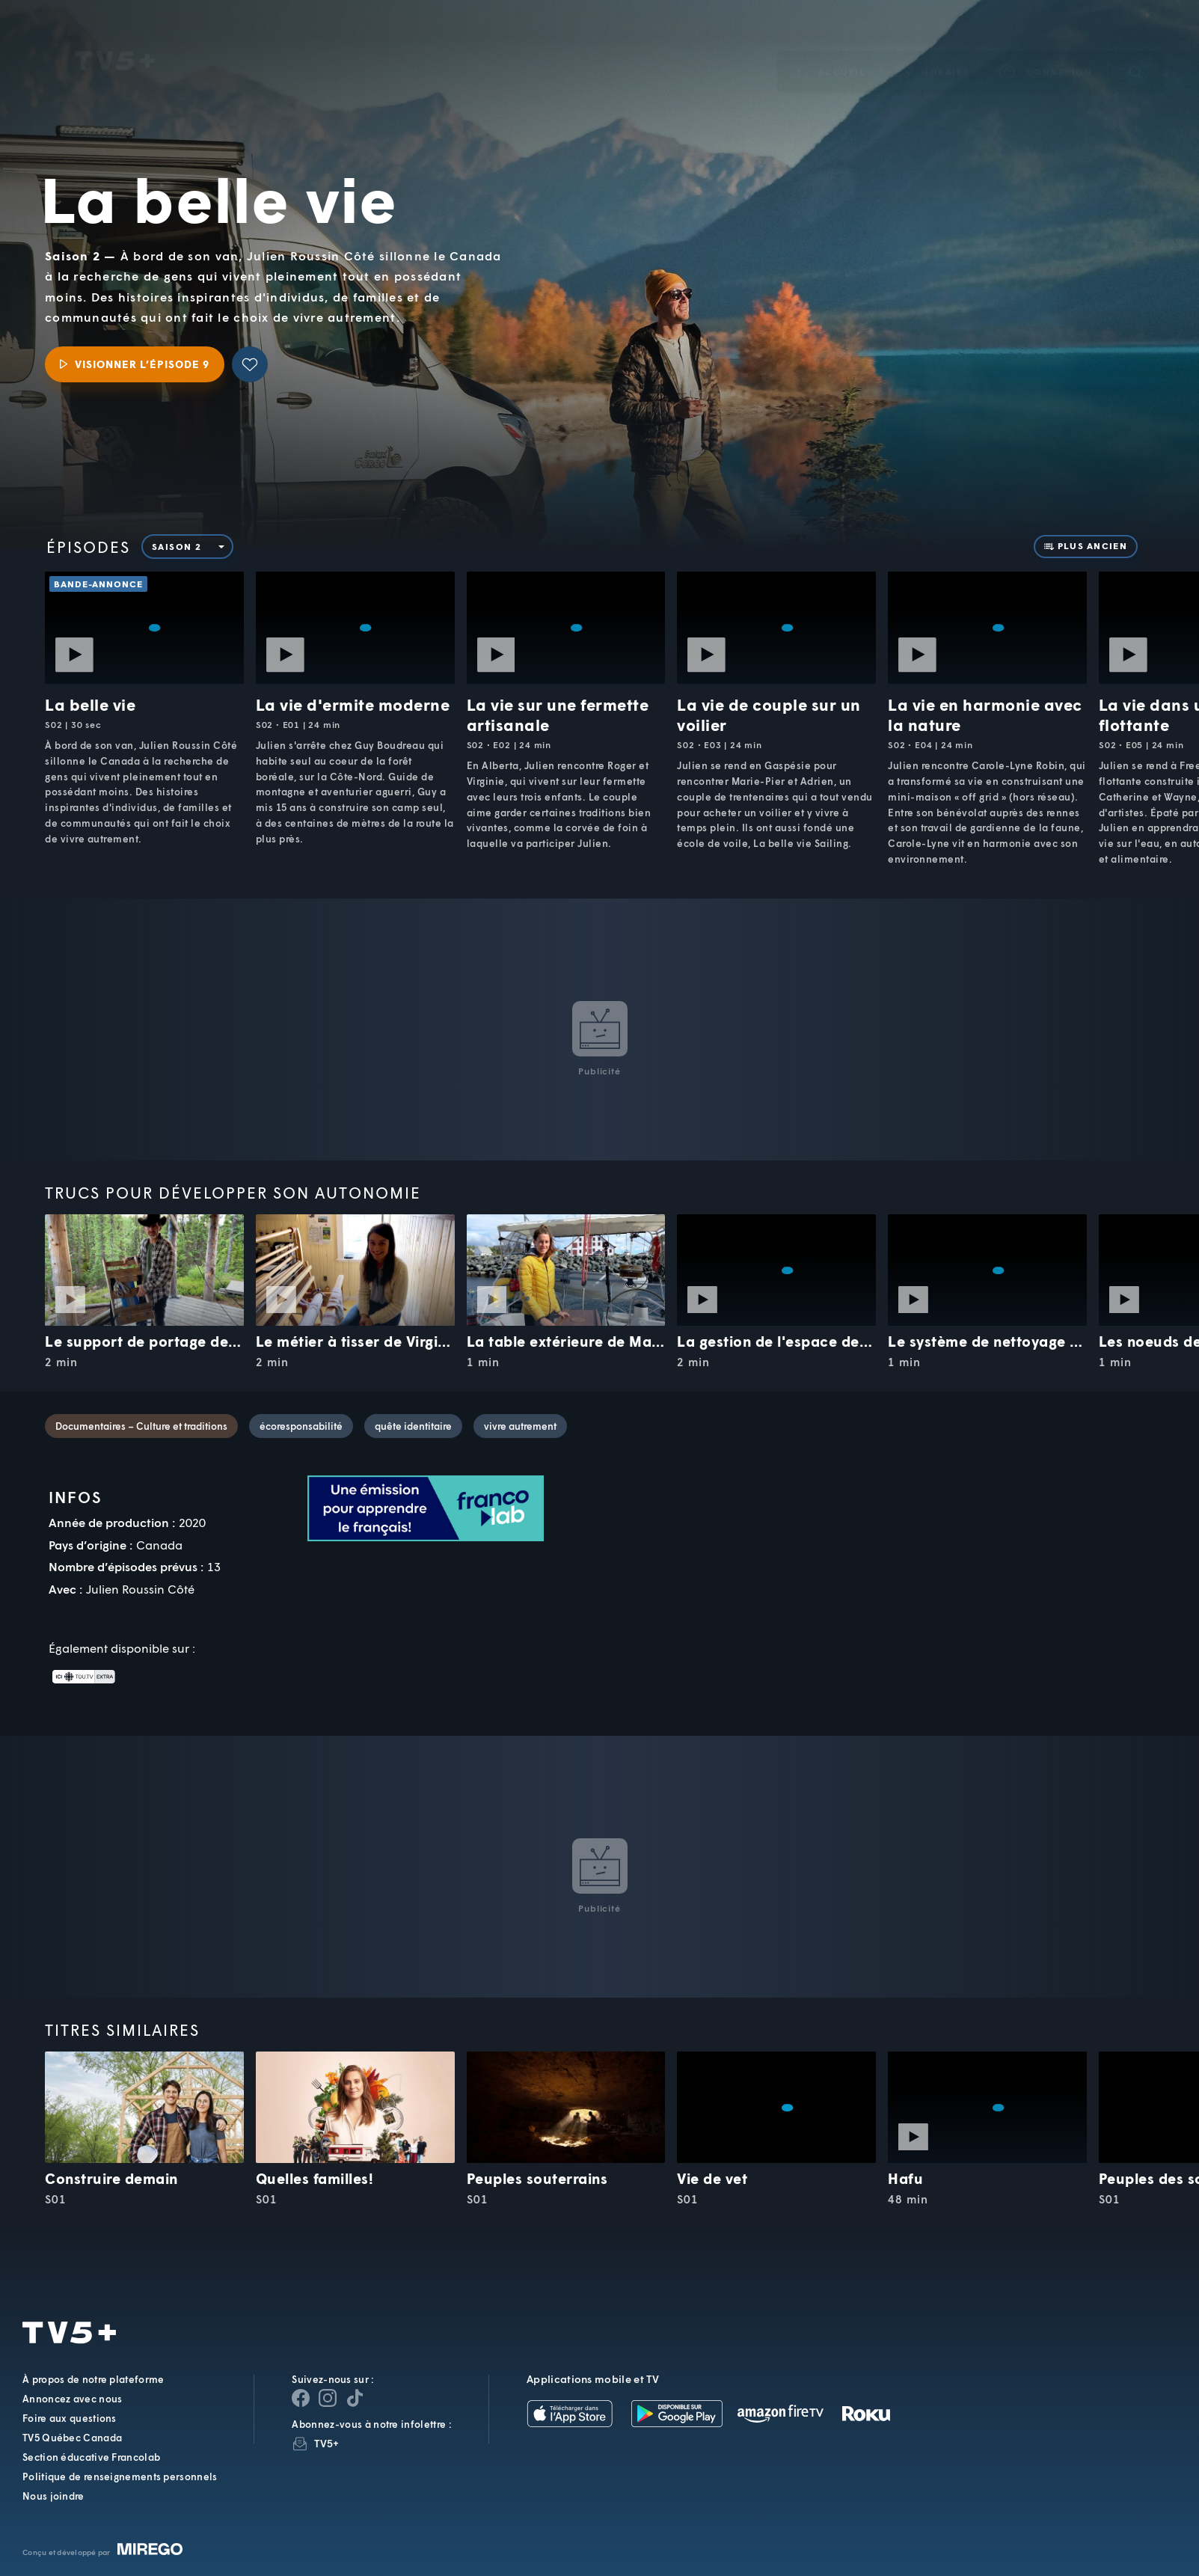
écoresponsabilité (301, 1426)
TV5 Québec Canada (72, 2438)
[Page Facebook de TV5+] (301, 2398)
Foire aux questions (69, 2418)
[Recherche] (1135, 50)
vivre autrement (520, 1426)
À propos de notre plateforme (93, 2379)
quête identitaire (413, 1426)
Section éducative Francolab (91, 2457)
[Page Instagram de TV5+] (328, 2398)
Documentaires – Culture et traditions (141, 1426)
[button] (932, 50)
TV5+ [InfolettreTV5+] (326, 2443)
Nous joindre (53, 2496)
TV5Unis (115, 40)
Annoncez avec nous (72, 2399)
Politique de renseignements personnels (119, 2476)
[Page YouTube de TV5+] (355, 2398)
